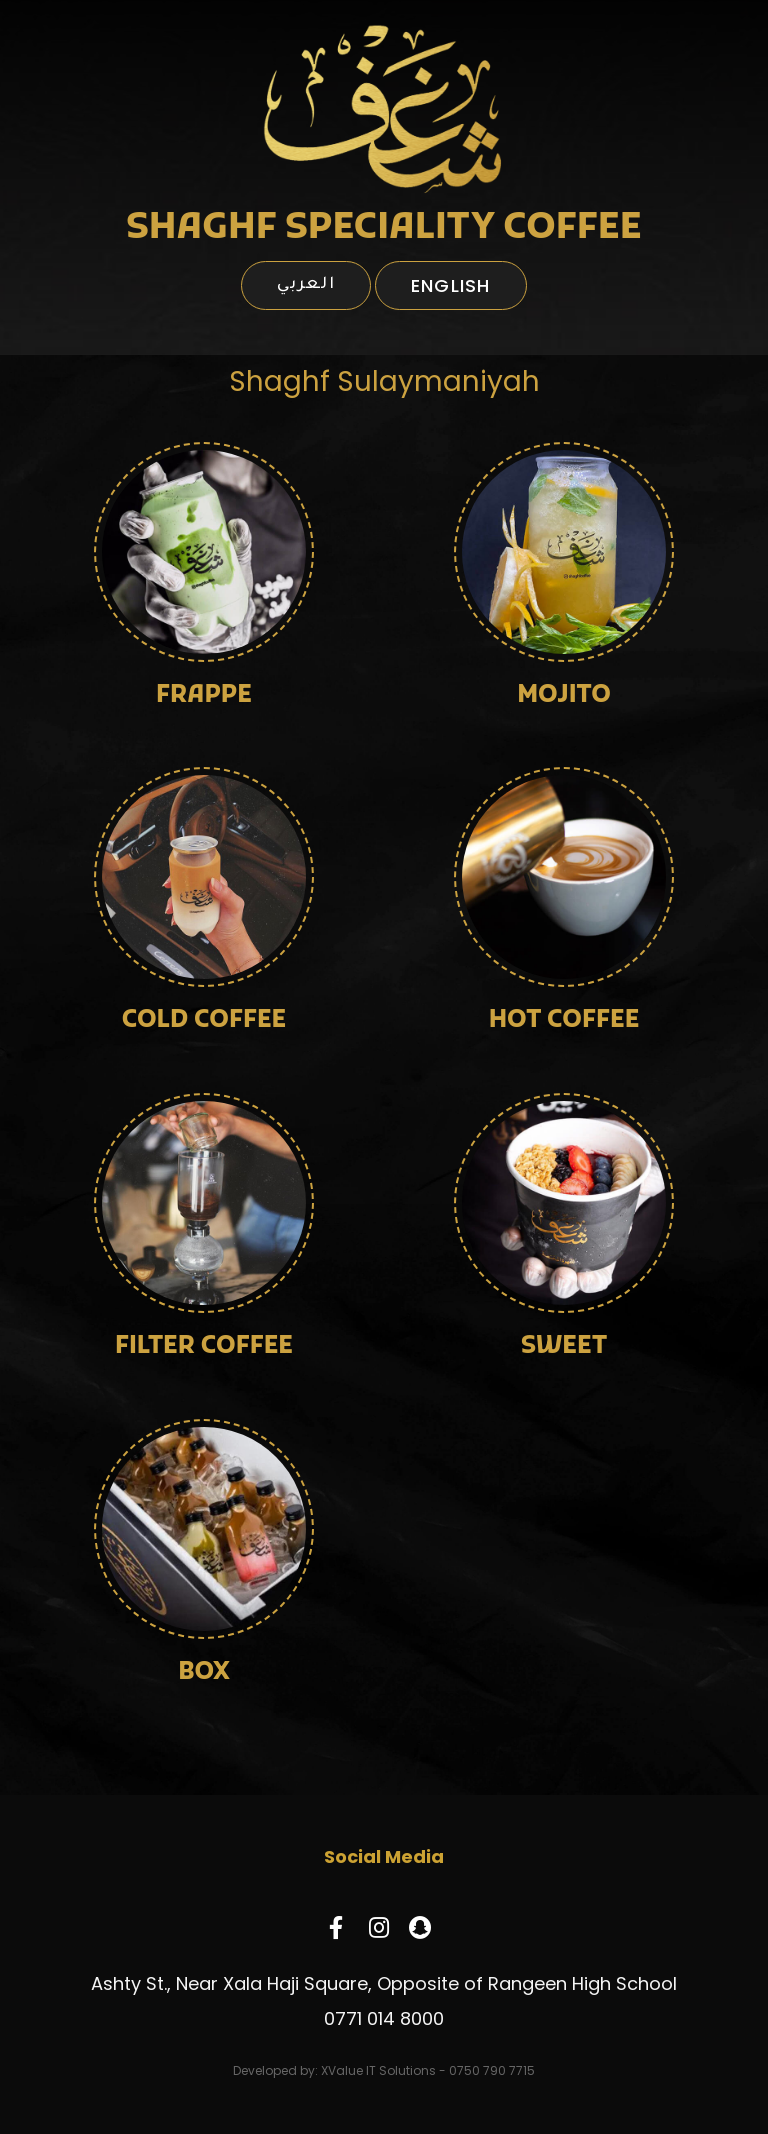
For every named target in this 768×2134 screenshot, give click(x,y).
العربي (306, 285)
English (451, 285)
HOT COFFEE (564, 1021)
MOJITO (564, 696)
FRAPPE (204, 696)
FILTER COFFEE (204, 1347)
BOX (204, 1673)
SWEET (564, 1347)
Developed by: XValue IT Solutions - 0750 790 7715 (384, 2070)
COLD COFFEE (204, 1021)
